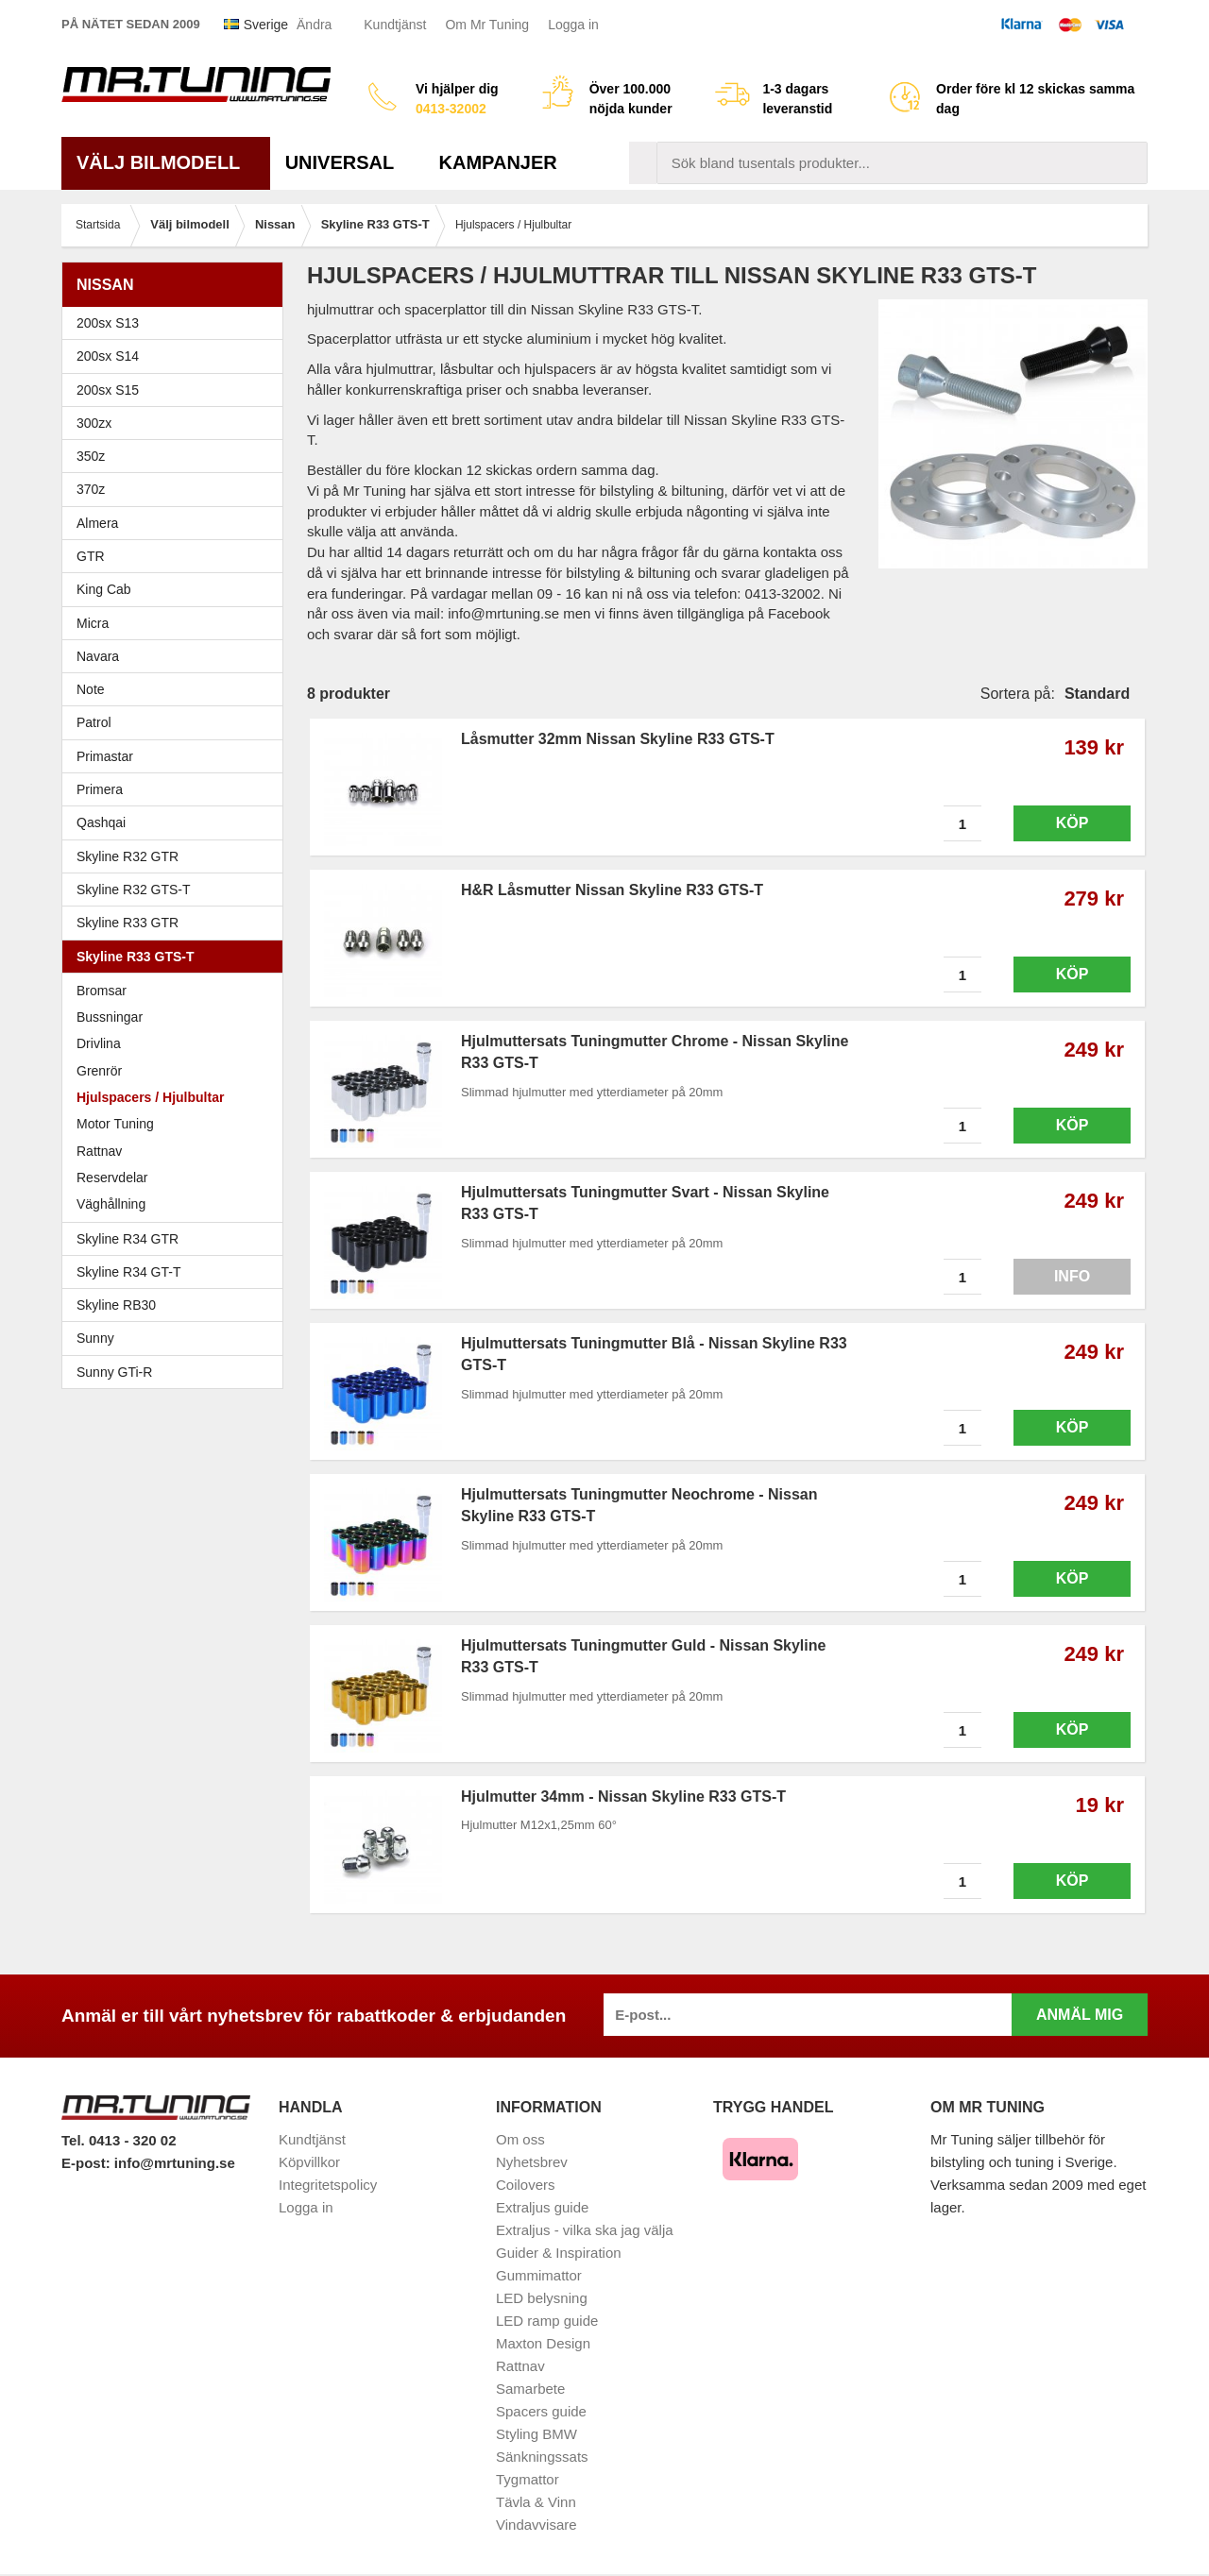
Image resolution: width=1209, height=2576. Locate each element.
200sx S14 (177, 356)
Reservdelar (112, 1177)
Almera (177, 523)
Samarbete (530, 2389)
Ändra (314, 24)
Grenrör (99, 1070)
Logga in (573, 24)
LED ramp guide (547, 2321)
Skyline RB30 (177, 1305)
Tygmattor (527, 2479)
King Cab (104, 589)
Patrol (94, 722)
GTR (177, 556)
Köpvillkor (309, 2162)
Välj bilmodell (166, 162)
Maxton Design (543, 2343)
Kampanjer (498, 162)
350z (177, 456)
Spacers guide (541, 2411)
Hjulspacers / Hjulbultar (150, 1097)
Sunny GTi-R (177, 1372)
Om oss (520, 2139)
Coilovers (525, 2185)
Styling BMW (536, 2434)
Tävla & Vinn (536, 2502)
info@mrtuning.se (174, 2163)
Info (1072, 1276)
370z (177, 489)
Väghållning (111, 1204)
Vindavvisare (536, 2525)
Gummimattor (539, 2275)
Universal (347, 162)
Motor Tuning (177, 1123)
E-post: (87, 2163)
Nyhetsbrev (532, 2162)
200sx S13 (177, 322)
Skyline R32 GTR (177, 856)
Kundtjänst (395, 24)
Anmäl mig (1079, 2015)
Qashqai (101, 822)
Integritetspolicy (328, 2185)
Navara (177, 656)
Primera (177, 789)
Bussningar (110, 1017)
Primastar (105, 756)
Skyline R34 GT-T (177, 1272)
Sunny (177, 1338)
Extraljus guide (542, 2207)
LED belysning (541, 2298)
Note (91, 689)
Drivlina (99, 1043)
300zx (177, 423)
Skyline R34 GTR (177, 1238)
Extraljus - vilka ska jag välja (584, 2230)
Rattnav (99, 1151)
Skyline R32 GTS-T (177, 889)
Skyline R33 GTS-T (177, 956)
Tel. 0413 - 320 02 (118, 2140)
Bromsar (102, 990)
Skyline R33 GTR (177, 922)
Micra (177, 623)
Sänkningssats (542, 2457)
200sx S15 (177, 390)
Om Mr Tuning (487, 24)
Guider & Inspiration (559, 2253)
